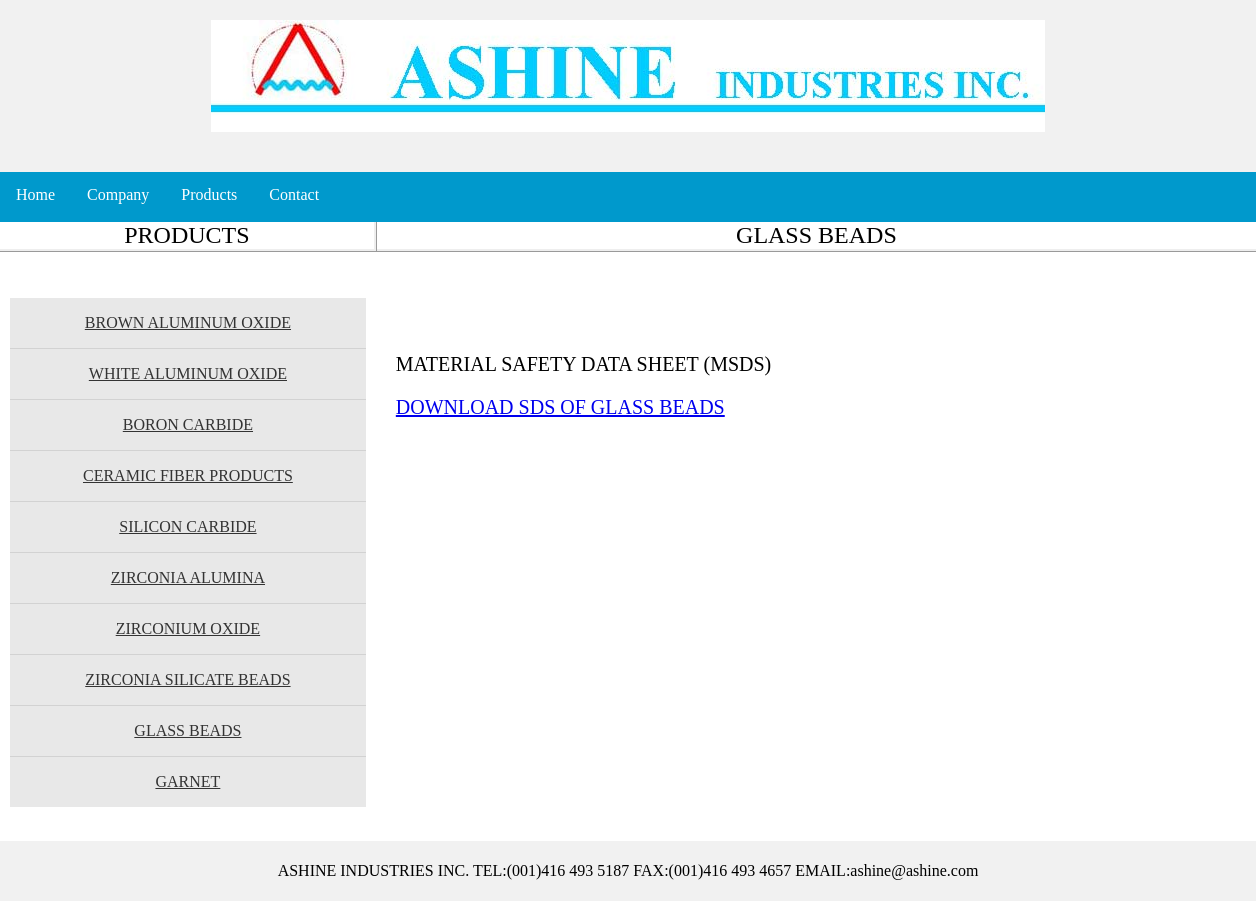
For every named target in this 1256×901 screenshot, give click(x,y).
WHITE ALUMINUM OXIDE (188, 373)
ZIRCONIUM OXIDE (188, 628)
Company (118, 194)
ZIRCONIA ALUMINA (188, 577)
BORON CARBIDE (188, 424)
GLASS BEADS (187, 730)
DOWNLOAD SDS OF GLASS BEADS (560, 407)
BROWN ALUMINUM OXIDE (188, 322)
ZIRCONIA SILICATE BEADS (187, 679)
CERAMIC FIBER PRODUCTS (188, 475)
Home (35, 194)
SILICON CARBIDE (187, 526)
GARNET (187, 781)
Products (209, 194)
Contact (294, 194)
